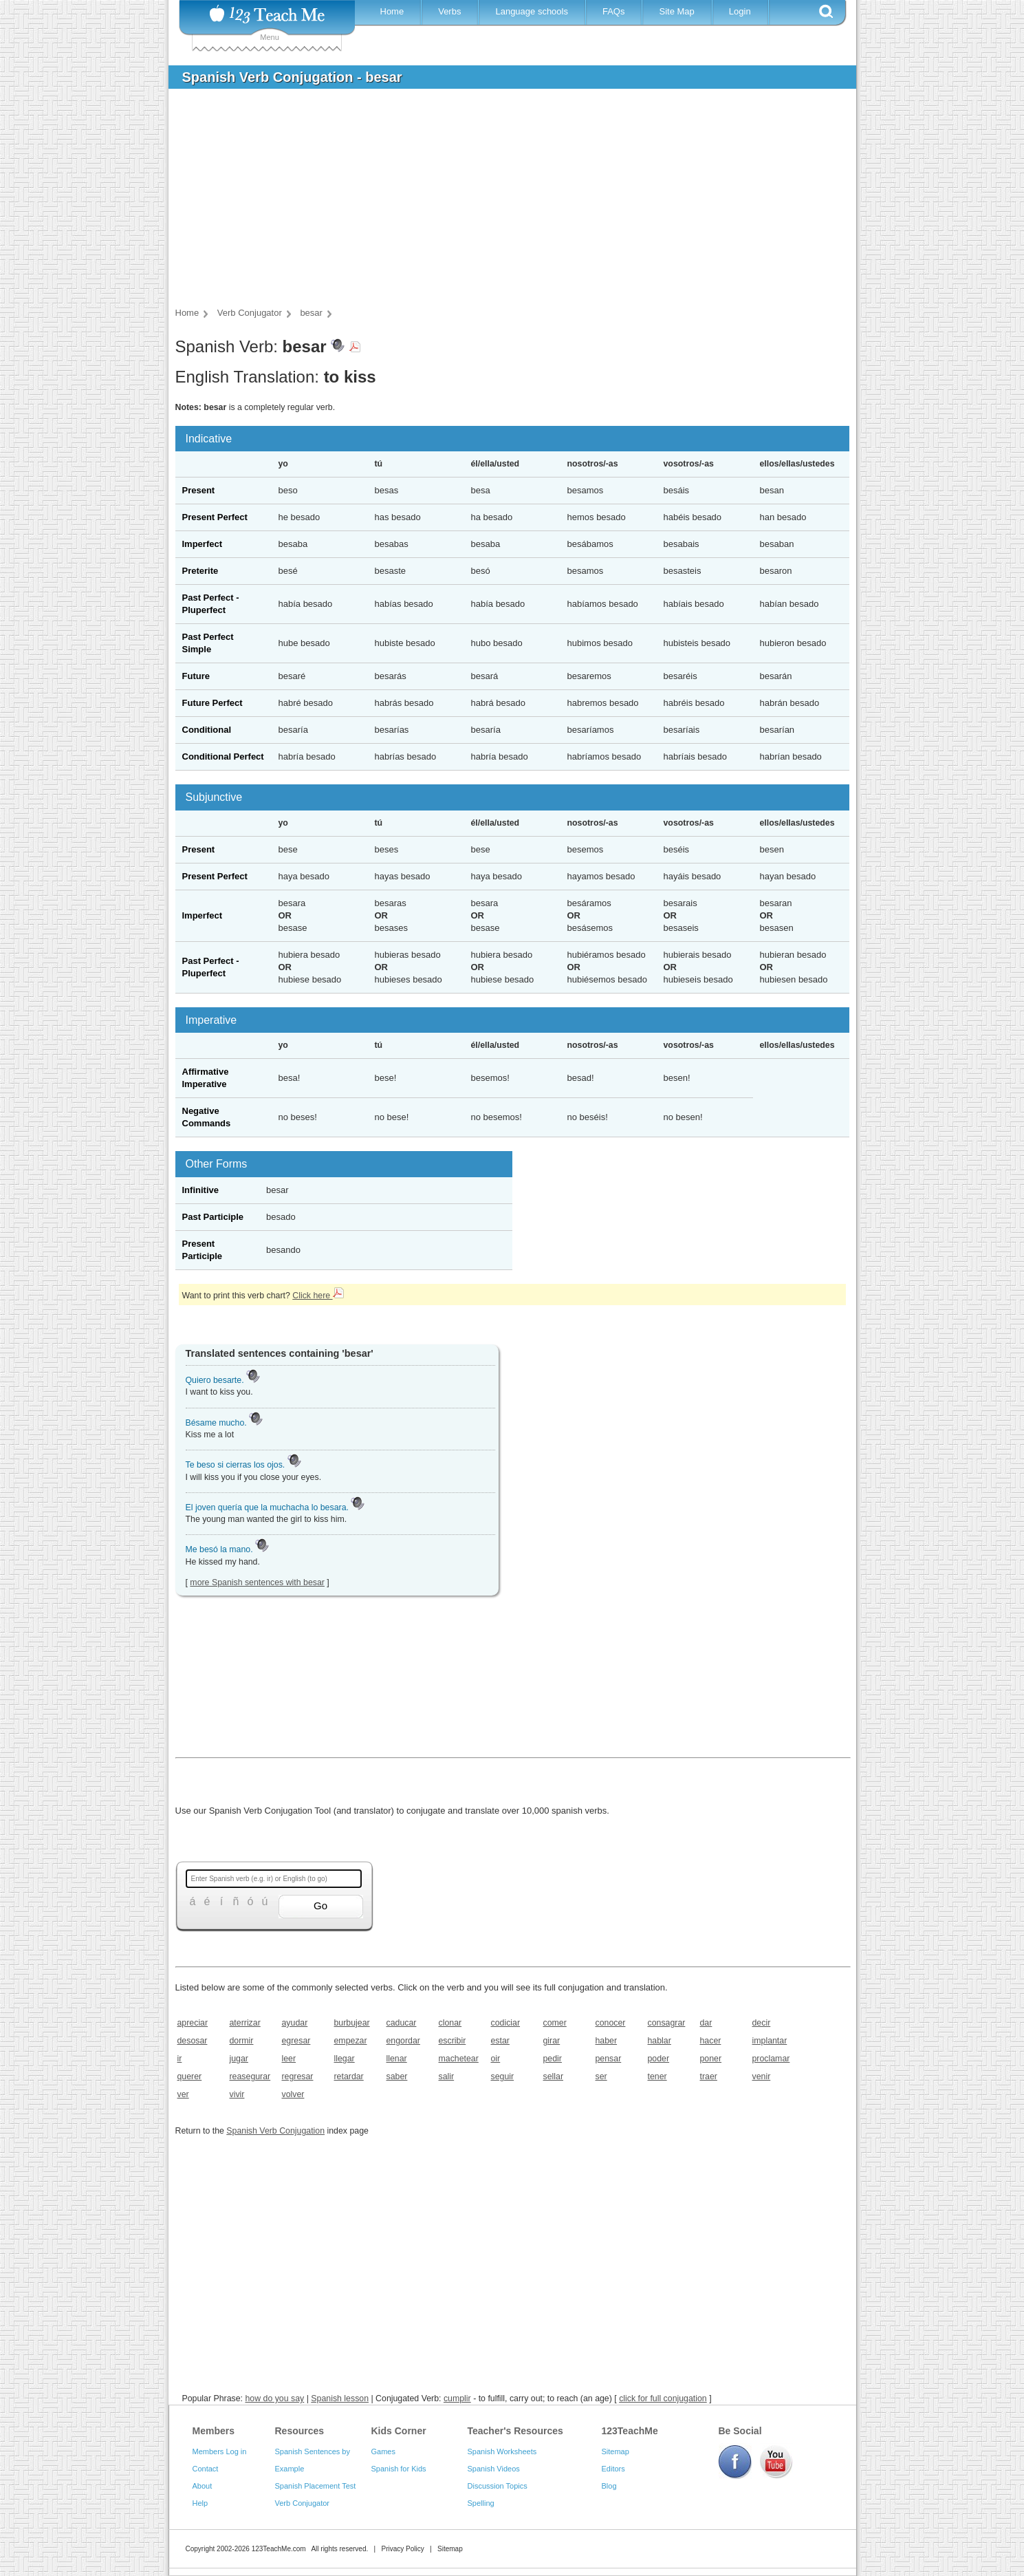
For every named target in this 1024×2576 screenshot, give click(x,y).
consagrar (667, 2023)
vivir (237, 2094)
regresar (298, 2076)
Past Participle (213, 1217)
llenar (396, 2058)
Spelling (481, 2503)
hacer (710, 2041)
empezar (350, 2041)
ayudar (295, 2023)
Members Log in (220, 2451)
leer (289, 2058)
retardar (349, 2076)
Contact (206, 2469)
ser (601, 2076)
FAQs (613, 11)
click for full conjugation (663, 2398)
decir (761, 2023)
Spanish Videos (494, 2469)
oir (496, 2058)
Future (196, 676)
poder (659, 2058)
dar (706, 2023)
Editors (613, 2469)
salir (447, 2076)
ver (183, 2094)
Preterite (200, 571)
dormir (242, 2041)
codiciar (506, 2023)
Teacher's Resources (515, 2430)
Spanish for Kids (398, 2469)
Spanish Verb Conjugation (275, 2131)
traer (708, 2076)
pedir (552, 2058)
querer (189, 2076)
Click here (317, 1295)
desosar (192, 2041)
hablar (659, 2041)
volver (293, 2094)
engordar (403, 2041)
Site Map (676, 11)
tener (657, 2076)
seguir (502, 2076)
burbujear (352, 2023)
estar (500, 2041)
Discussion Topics (497, 2486)
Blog (609, 2486)
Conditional (207, 729)
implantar (769, 2041)
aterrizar (245, 2023)
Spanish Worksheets (502, 2451)
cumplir (457, 2398)
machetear (459, 2058)
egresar (296, 2041)
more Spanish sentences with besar (257, 1582)
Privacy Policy (402, 2549)
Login (740, 11)
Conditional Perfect (223, 756)
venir (761, 2076)
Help (200, 2503)
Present (198, 490)
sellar (553, 2076)
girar (551, 2041)
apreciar (192, 2023)
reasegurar (250, 2076)
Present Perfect (215, 517)
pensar (609, 2058)
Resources (300, 2430)
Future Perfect (212, 703)
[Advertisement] (502, 202)
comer (555, 2023)
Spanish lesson (340, 2398)
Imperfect (202, 544)
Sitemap (615, 2451)
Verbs (449, 11)
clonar (450, 2023)
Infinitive (200, 1190)
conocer (611, 2023)
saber (397, 2076)
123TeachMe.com (279, 2549)
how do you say (274, 2398)
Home (392, 11)
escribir (452, 2041)
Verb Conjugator (302, 2503)
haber (607, 2041)
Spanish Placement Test (315, 2486)
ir (179, 2058)
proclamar (771, 2058)
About (203, 2486)
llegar (344, 2058)
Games (383, 2451)
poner (711, 2058)
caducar (401, 2023)
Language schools (531, 11)
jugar (239, 2058)
